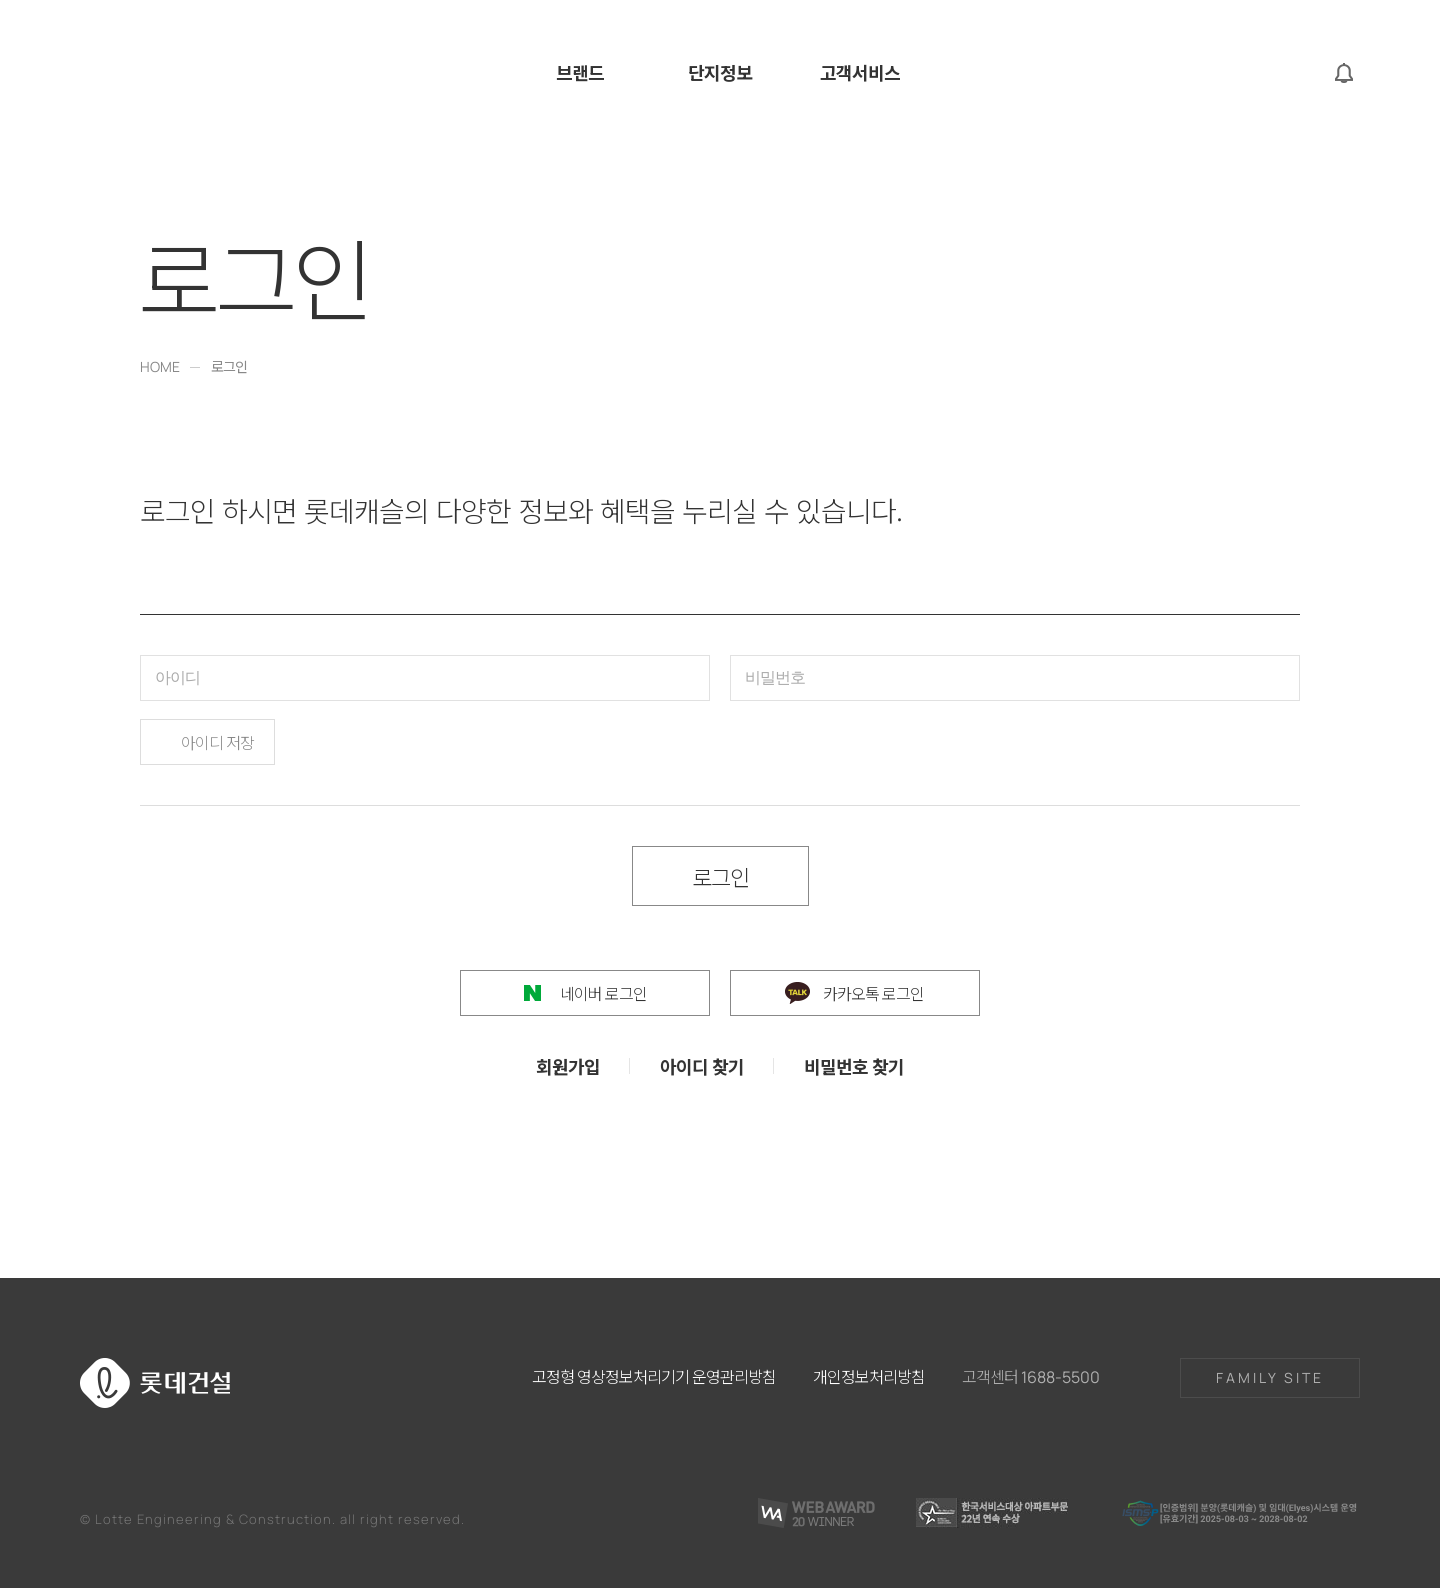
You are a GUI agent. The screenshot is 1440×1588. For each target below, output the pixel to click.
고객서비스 (860, 73)
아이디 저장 (217, 742)
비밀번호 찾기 (854, 1066)
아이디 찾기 (702, 1066)
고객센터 (1031, 1376)
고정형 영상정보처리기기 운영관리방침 (654, 1376)
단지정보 (720, 73)
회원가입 (568, 1066)
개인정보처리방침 (869, 1376)
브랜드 (580, 73)
